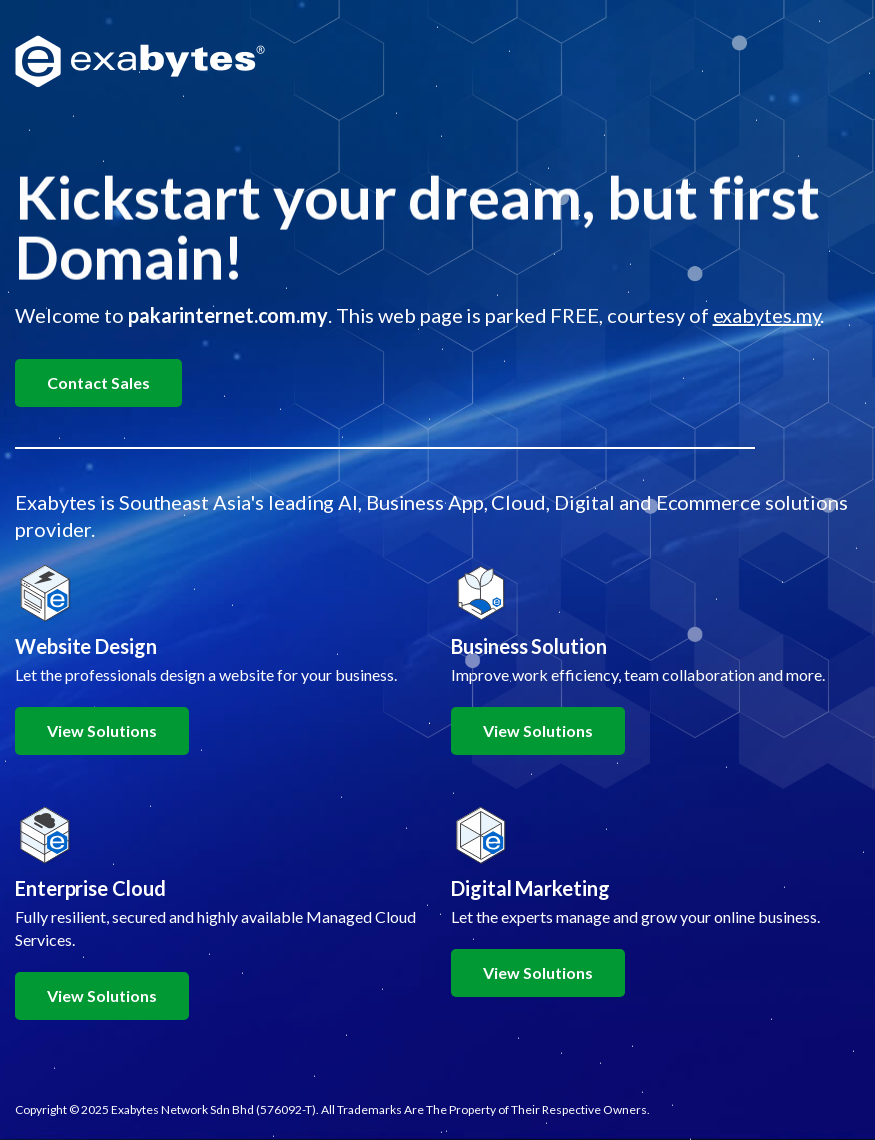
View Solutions (102, 730)
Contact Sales (98, 382)
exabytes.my (767, 315)
